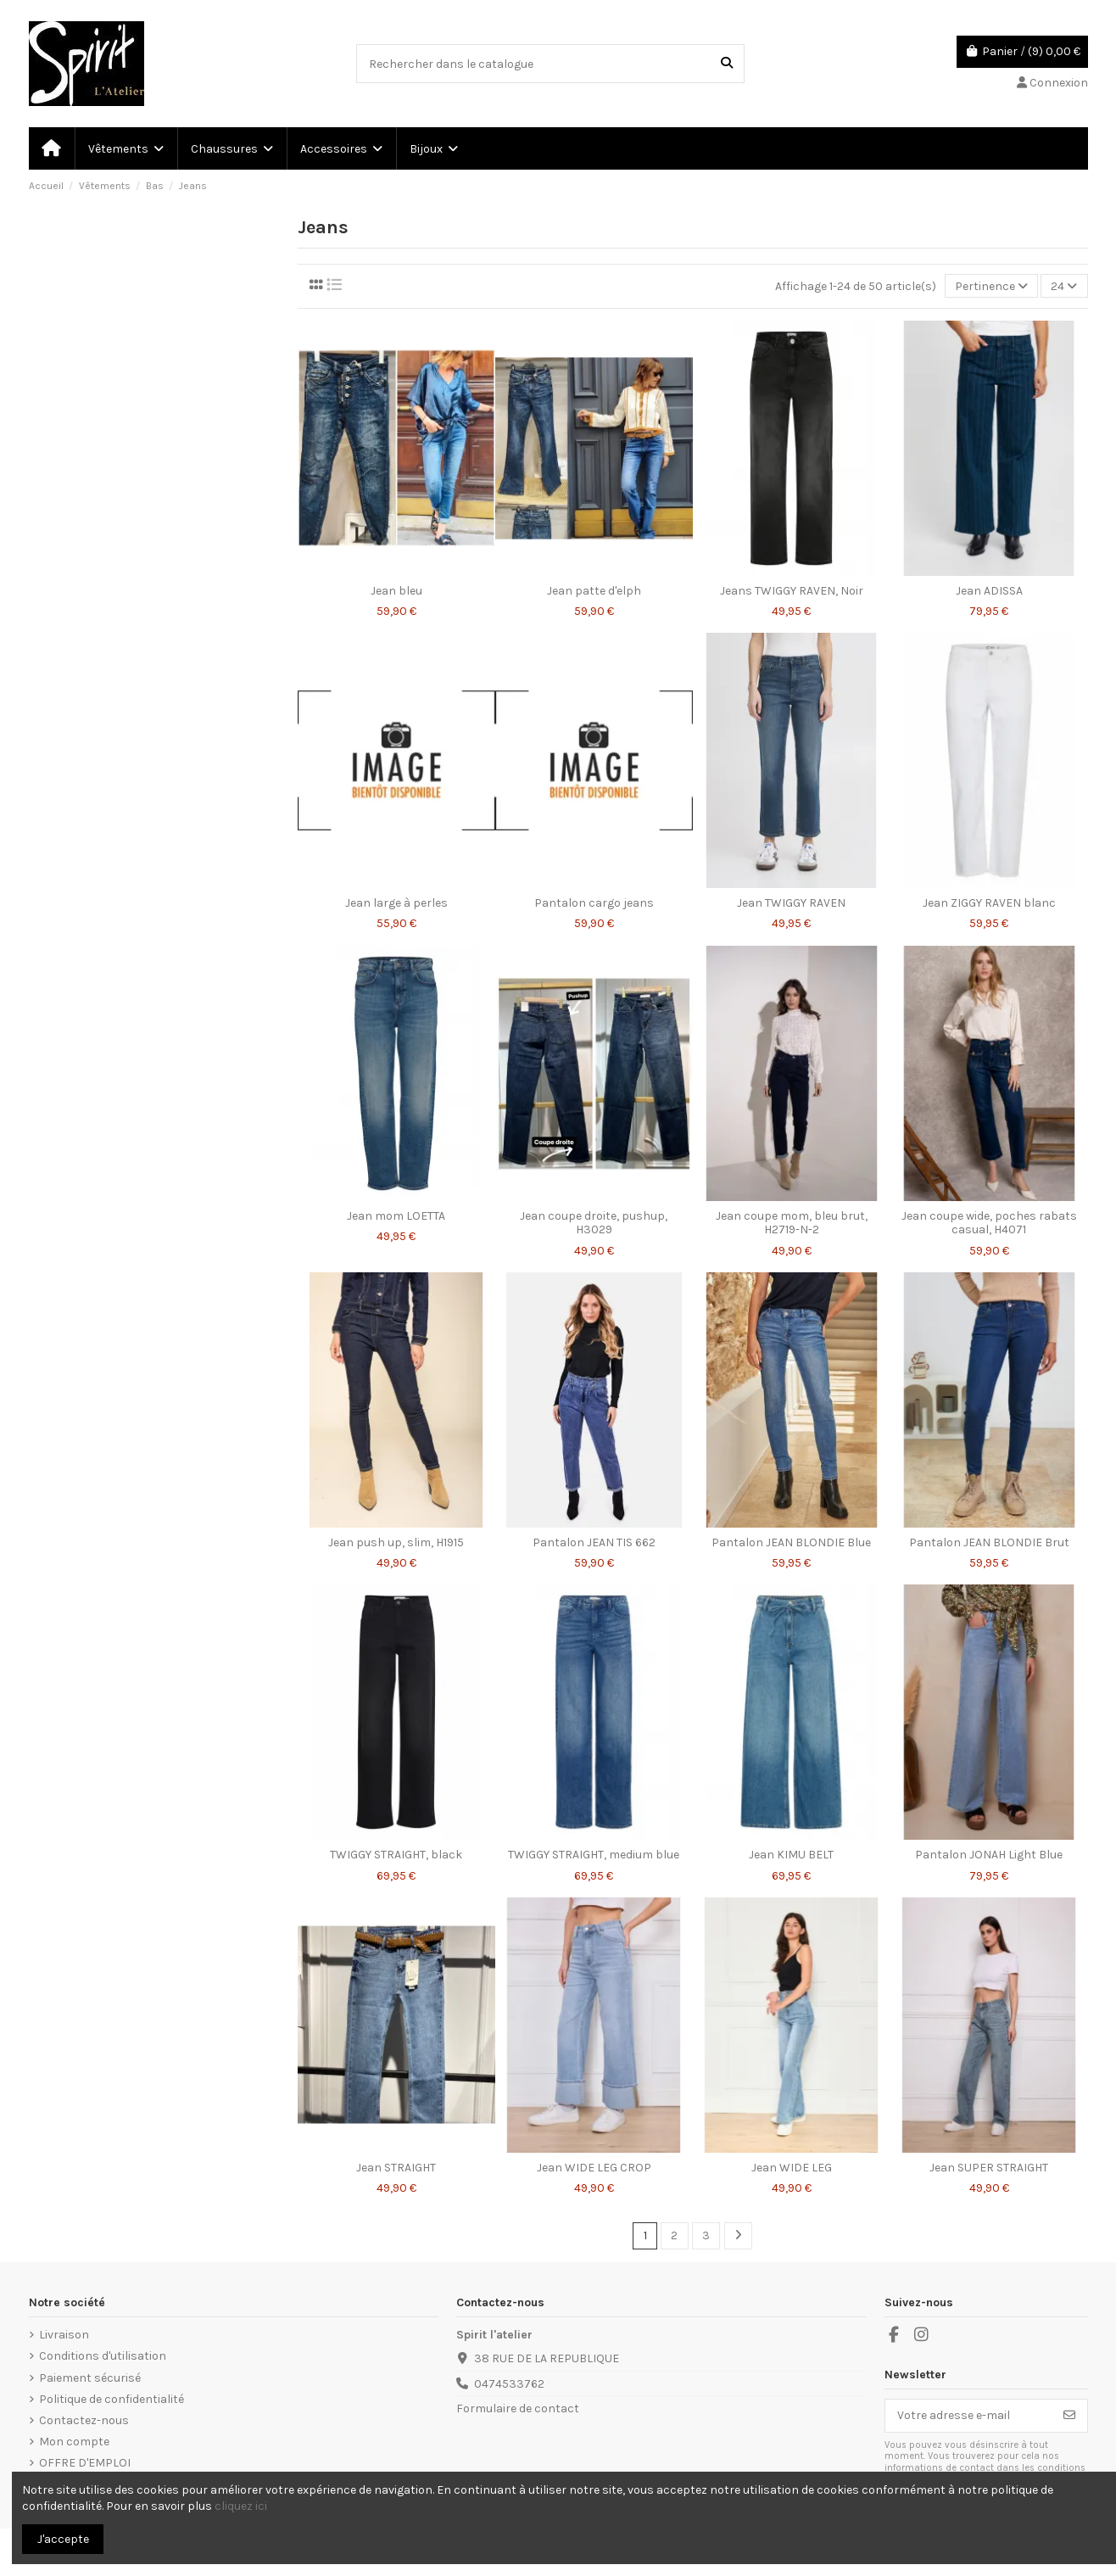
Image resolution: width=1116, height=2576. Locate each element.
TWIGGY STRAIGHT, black (396, 1854)
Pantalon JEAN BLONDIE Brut (989, 1542)
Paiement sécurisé (90, 2378)
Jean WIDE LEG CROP (594, 2167)
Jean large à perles (396, 903)
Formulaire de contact (517, 2408)
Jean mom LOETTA (396, 1216)
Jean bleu (396, 591)
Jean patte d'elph (594, 591)
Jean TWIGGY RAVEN (791, 903)
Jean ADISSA (989, 591)
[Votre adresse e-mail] (968, 2416)
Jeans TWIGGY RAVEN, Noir (791, 591)
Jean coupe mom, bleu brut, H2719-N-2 (792, 1223)
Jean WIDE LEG (791, 2167)
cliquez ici (241, 2506)
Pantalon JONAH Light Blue (989, 1854)
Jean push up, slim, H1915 (396, 1542)
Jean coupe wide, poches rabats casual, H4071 (989, 1223)
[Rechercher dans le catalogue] (727, 63)
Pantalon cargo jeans (594, 903)
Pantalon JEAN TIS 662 (594, 1542)
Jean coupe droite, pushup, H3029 (593, 1223)
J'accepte (63, 2539)
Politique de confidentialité (111, 2399)
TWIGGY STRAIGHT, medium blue (593, 1854)
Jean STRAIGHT (396, 2167)
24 (1064, 286)
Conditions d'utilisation (102, 2356)
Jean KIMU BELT (791, 1854)
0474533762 (509, 2384)
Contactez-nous (84, 2420)
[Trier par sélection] (991, 286)
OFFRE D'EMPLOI (85, 2463)
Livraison (64, 2334)
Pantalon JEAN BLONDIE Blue (791, 1542)
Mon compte (74, 2441)
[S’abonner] (1069, 2416)
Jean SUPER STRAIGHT (988, 2167)
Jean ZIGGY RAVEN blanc (989, 903)
